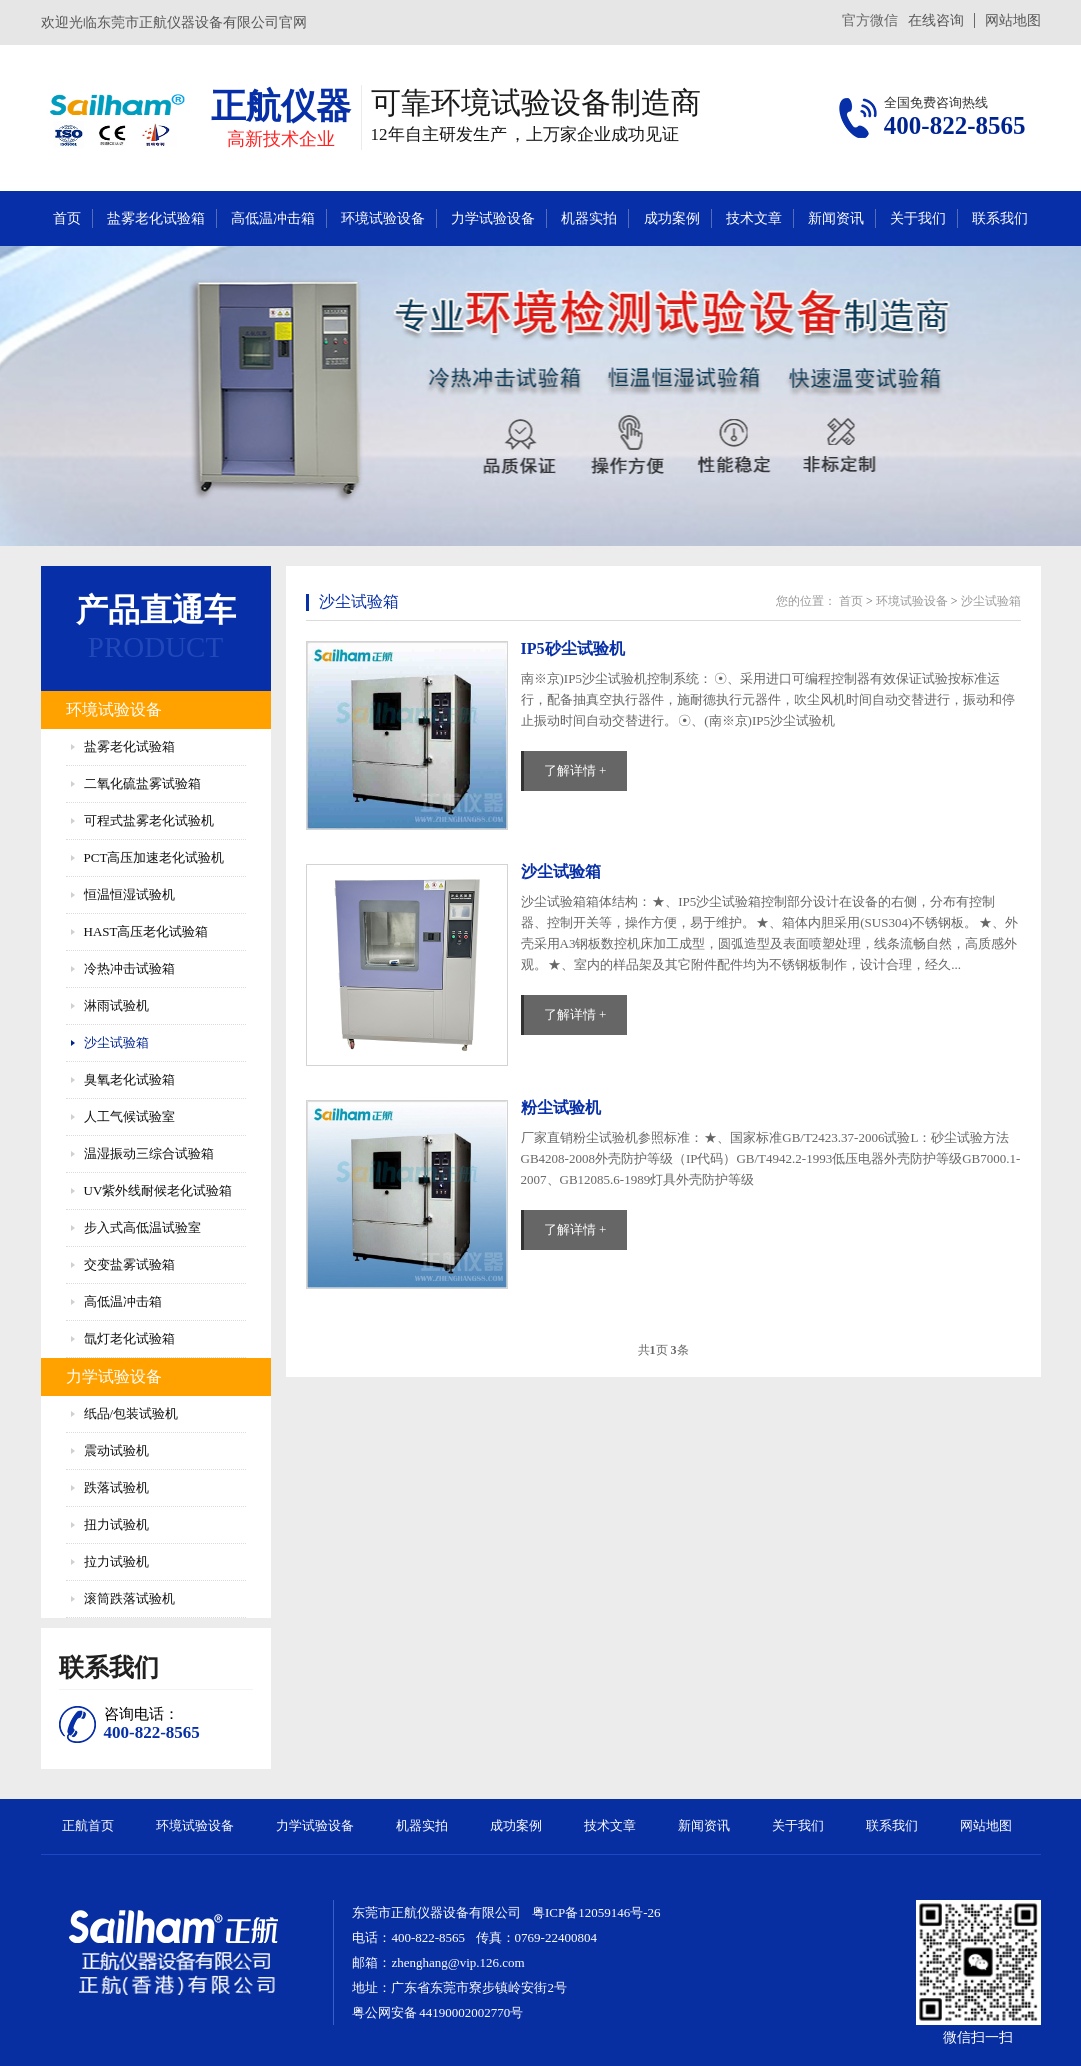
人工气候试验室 (129, 1116)
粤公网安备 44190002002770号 (437, 2012)
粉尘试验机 (561, 1107)
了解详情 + (575, 770)
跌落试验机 (116, 1487)
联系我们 (1000, 218)
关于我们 (918, 218)
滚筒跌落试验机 (129, 1598)
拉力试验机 (116, 1561)
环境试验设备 (383, 218)
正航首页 (88, 1825)
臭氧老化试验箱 (129, 1079)
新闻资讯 (836, 218)
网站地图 (1013, 20)
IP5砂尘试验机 (573, 648)
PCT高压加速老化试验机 (154, 857)
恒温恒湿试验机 (129, 894)
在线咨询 (936, 20)
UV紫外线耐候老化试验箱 (158, 1190)
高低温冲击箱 (273, 218)
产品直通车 (156, 610)
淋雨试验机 (116, 1005)
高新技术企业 (281, 139)
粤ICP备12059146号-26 (596, 1912)
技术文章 (754, 218)
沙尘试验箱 (116, 1042)
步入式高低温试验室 (142, 1227)
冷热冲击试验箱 (129, 968)
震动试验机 (116, 1450)
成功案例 (672, 218)
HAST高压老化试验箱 (146, 931)
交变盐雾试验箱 (129, 1264)
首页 (67, 218)
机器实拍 (589, 218)
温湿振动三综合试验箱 (149, 1153)
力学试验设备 (493, 218)
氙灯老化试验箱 (129, 1338)
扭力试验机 (116, 1524)
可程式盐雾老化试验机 (149, 820)
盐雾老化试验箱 (156, 218)
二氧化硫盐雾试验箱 (142, 783)
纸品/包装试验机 (131, 1413)
